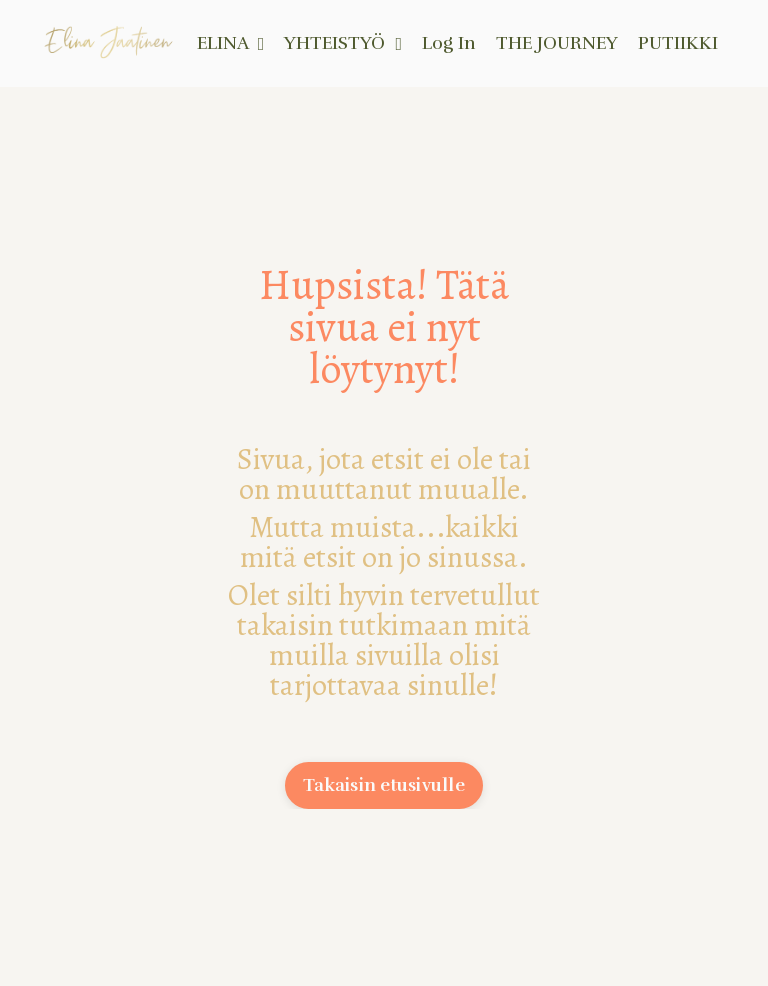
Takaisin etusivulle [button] (384, 785)
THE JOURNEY (557, 43)
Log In (449, 43)
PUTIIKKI (678, 43)
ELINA (231, 43)
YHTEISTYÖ (343, 43)
